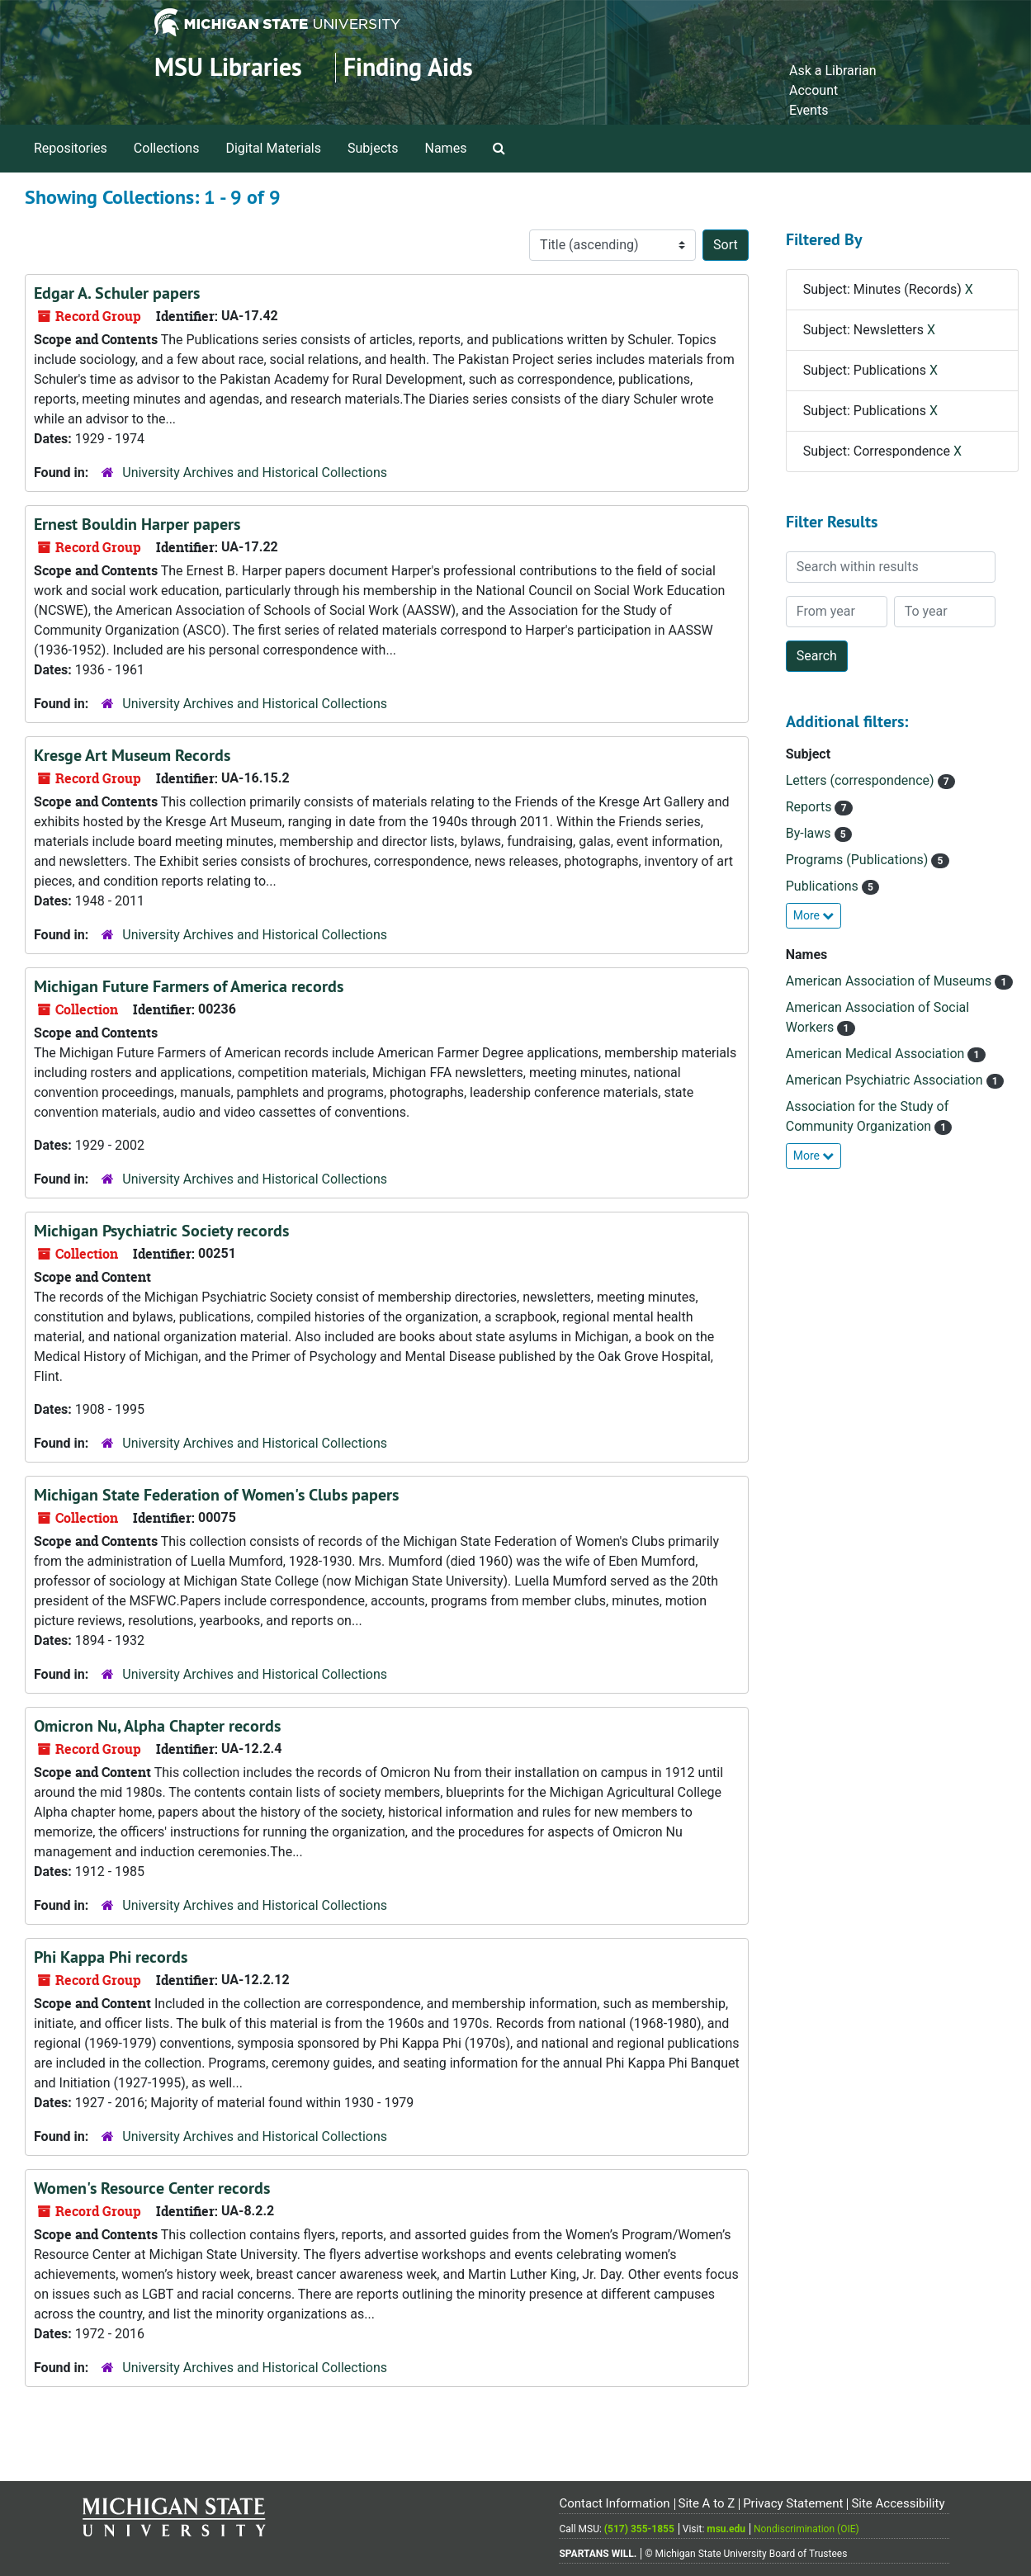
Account (813, 90)
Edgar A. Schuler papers (117, 293)
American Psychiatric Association (886, 1080)
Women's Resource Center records (152, 2188)
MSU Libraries (228, 67)
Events (808, 110)
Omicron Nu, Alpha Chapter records (157, 1726)
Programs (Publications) (859, 859)
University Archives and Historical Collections (254, 472)
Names (446, 148)
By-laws (810, 833)
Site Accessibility (897, 2503)
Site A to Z (706, 2503)
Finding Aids (408, 67)
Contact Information (614, 2503)
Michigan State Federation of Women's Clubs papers (216, 1494)
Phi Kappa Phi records (110, 1957)
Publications (824, 886)
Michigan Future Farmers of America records (188, 986)
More (814, 915)
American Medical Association (877, 1053)
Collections (167, 148)
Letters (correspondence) (862, 780)
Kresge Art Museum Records (132, 755)
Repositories (70, 148)
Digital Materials (273, 148)
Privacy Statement (793, 2503)
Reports (810, 807)
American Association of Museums (891, 981)
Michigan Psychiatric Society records (161, 1230)
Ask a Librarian (833, 70)
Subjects (373, 148)
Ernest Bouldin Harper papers (137, 524)
